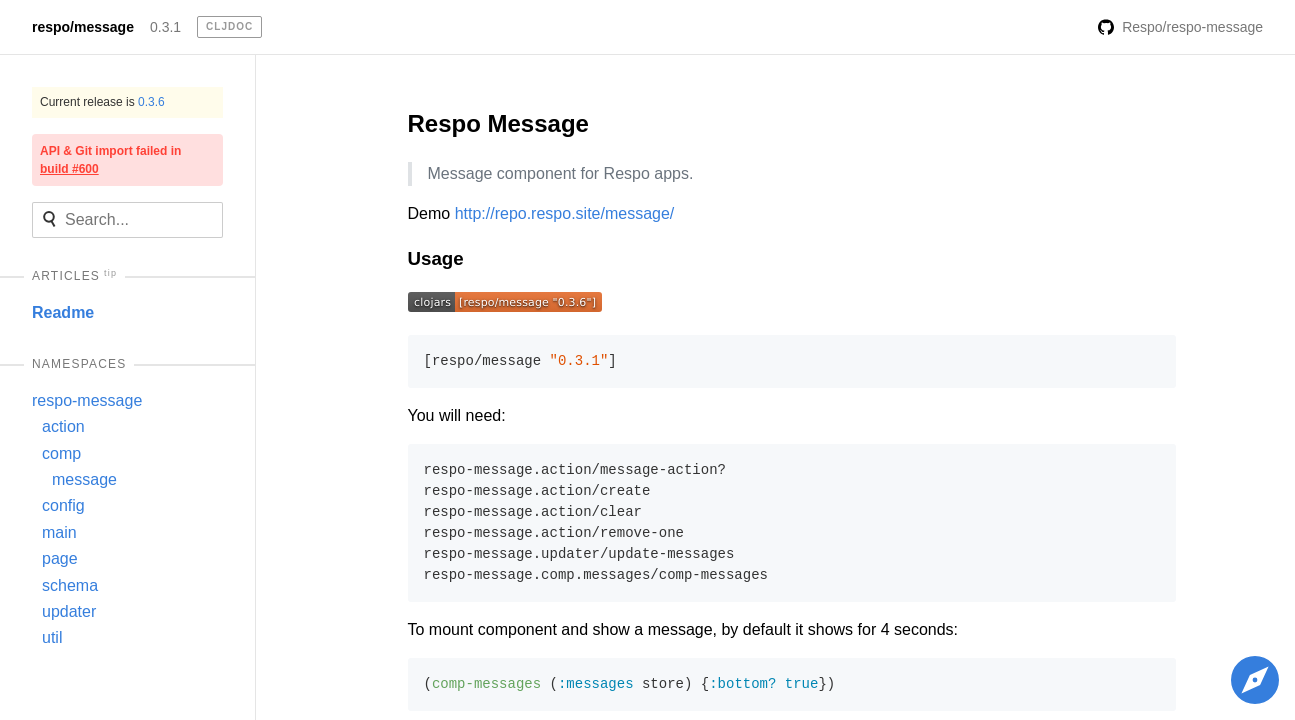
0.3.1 (165, 27)
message (84, 479)
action (63, 426)
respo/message (83, 27)
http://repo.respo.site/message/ (565, 213)
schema (70, 585)
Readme (63, 312)
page (60, 558)
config (63, 505)
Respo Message (498, 123)
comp (61, 453)
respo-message (87, 400)
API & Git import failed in (110, 160)
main (59, 532)
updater (69, 611)
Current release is (102, 102)
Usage (436, 258)
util (52, 637)
